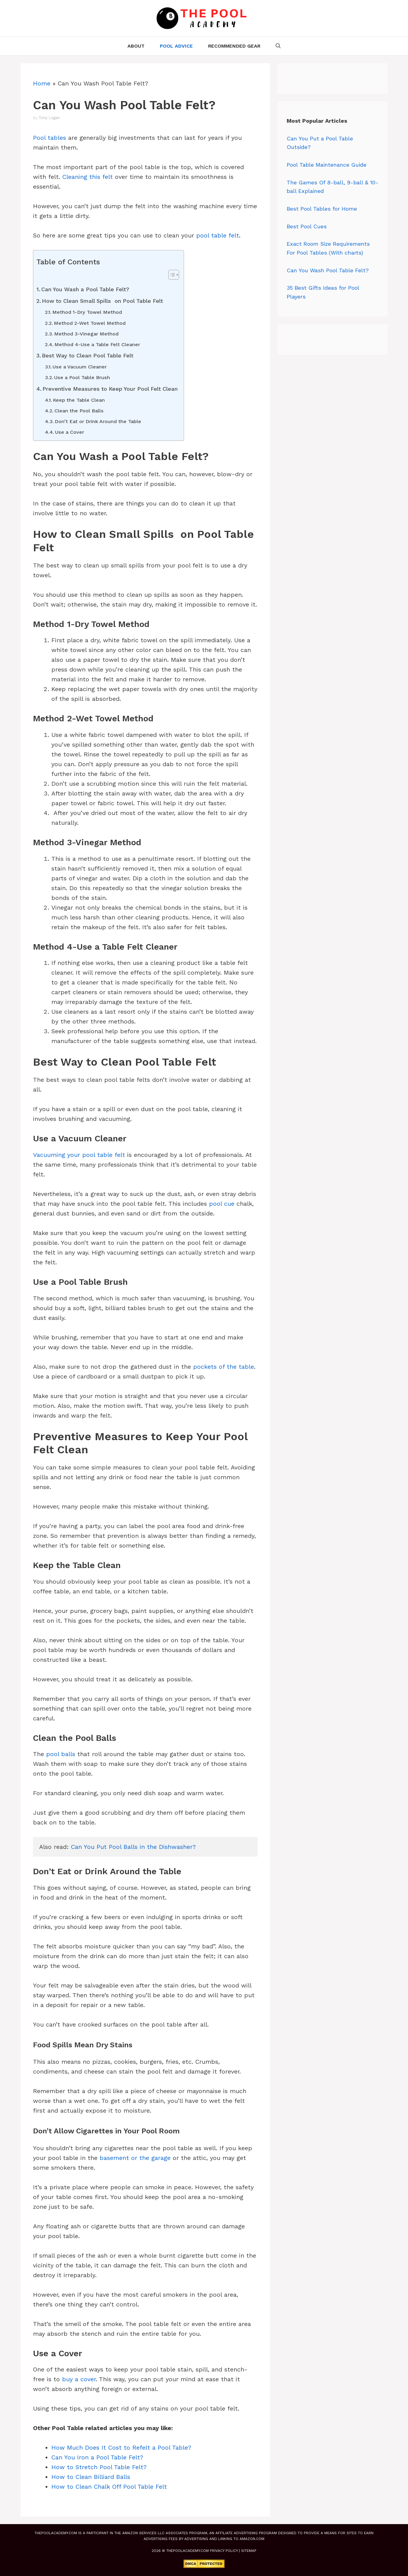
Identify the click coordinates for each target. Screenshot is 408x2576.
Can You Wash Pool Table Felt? (328, 270)
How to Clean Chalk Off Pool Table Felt (109, 2486)
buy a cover (79, 2379)
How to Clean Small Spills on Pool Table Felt (102, 301)
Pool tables (49, 137)
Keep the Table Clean (79, 400)
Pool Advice (176, 46)
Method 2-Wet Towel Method (90, 323)
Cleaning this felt (87, 176)
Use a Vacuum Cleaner (80, 367)
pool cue (221, 1203)
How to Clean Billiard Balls (90, 2476)
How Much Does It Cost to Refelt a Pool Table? (121, 2447)
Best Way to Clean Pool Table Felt (87, 355)
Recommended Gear (234, 46)
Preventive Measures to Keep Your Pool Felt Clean (110, 389)
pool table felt (217, 235)
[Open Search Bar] (278, 46)
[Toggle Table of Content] (171, 275)
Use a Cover (69, 432)
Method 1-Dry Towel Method (87, 312)
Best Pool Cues (307, 226)
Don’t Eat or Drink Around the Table (98, 421)
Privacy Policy (224, 2551)
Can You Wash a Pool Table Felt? (85, 289)
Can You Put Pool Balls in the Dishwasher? (133, 1846)
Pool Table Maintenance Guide (326, 164)
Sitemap (248, 2551)
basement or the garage (135, 2157)
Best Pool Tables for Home (322, 208)
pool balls (60, 1754)
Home (41, 83)
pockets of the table (223, 1366)
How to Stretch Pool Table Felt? (99, 2467)
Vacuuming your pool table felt (79, 1154)
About (136, 46)
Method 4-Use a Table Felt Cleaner (97, 344)
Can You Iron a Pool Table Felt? (97, 2457)
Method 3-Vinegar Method (86, 334)
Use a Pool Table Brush (82, 377)
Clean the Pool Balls (79, 411)
